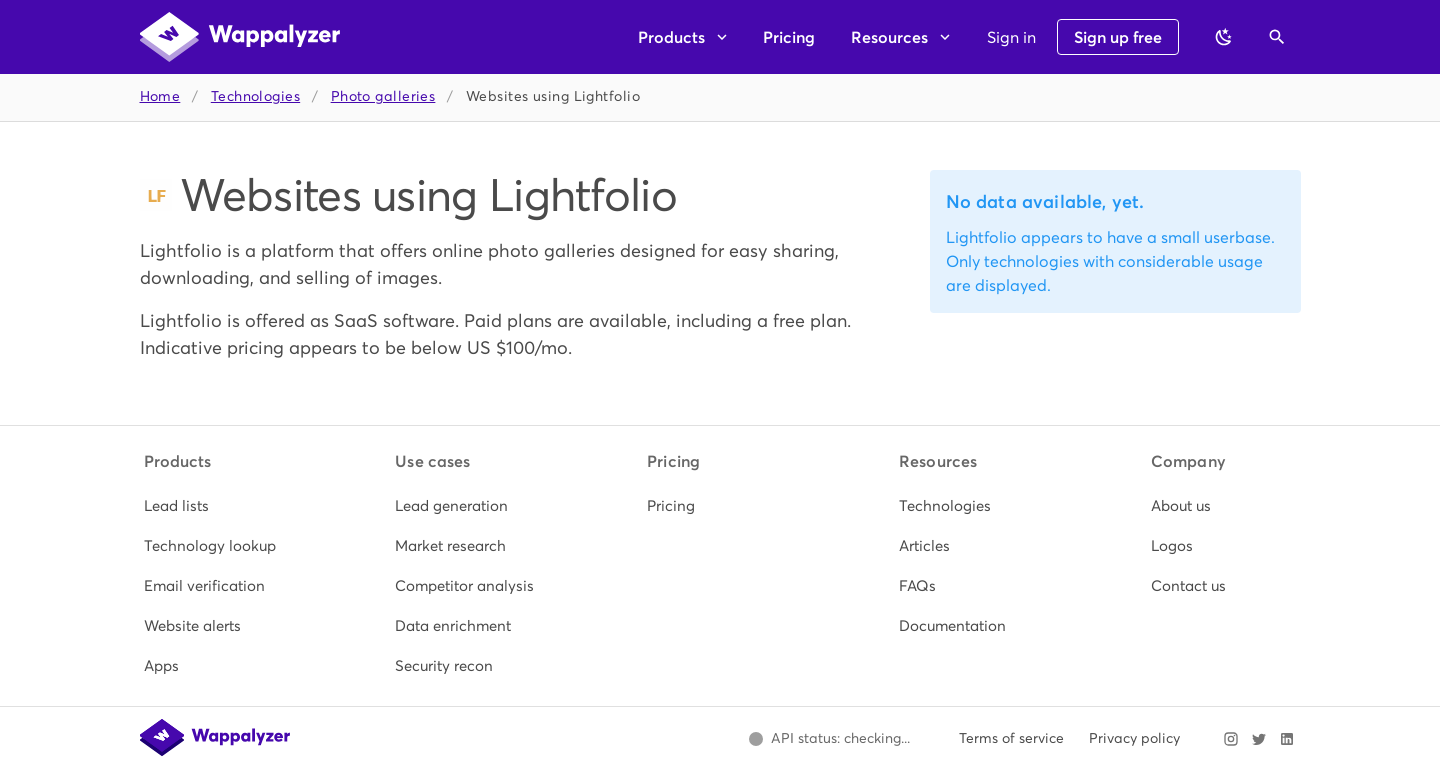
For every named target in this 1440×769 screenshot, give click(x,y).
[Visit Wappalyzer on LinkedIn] (1287, 739)
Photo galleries (383, 96)
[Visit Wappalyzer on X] (1259, 739)
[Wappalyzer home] (240, 37)
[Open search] (1277, 37)
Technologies (255, 96)
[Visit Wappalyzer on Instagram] (1231, 739)
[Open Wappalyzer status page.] (830, 739)
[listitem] (217, 506)
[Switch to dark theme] (1224, 37)
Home (160, 96)
